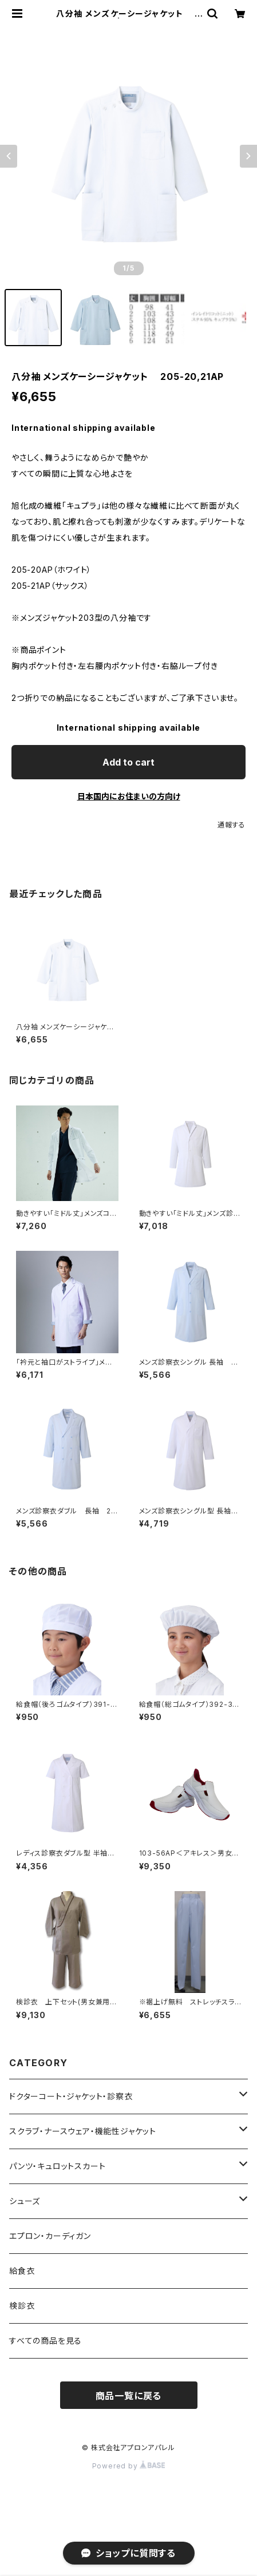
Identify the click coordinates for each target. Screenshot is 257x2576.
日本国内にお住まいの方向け (128, 796)
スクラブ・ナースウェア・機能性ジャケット (82, 2131)
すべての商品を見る (45, 2340)
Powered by (128, 2466)
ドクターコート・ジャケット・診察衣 (71, 2096)
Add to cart (128, 762)
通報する (232, 825)
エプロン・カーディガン (50, 2236)
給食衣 (21, 2271)
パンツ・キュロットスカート (57, 2166)
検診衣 (21, 2306)
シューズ (24, 2201)
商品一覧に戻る (129, 2395)
